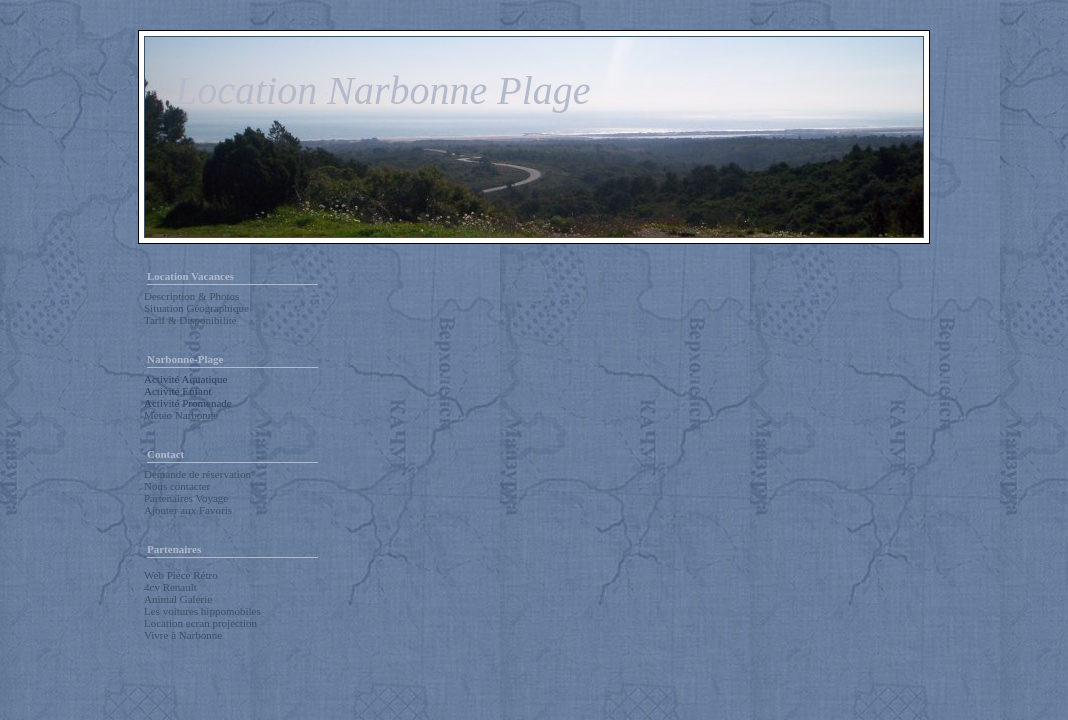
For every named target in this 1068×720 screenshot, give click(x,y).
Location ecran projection (200, 623)
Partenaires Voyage (186, 498)
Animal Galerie (178, 599)
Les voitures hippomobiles (202, 611)
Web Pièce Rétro (181, 575)
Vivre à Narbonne (183, 635)
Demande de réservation (197, 474)
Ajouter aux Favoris (188, 510)
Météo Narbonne (181, 415)
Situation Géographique (196, 308)
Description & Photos (191, 296)
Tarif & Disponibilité (190, 320)
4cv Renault (170, 587)
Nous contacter (177, 486)
